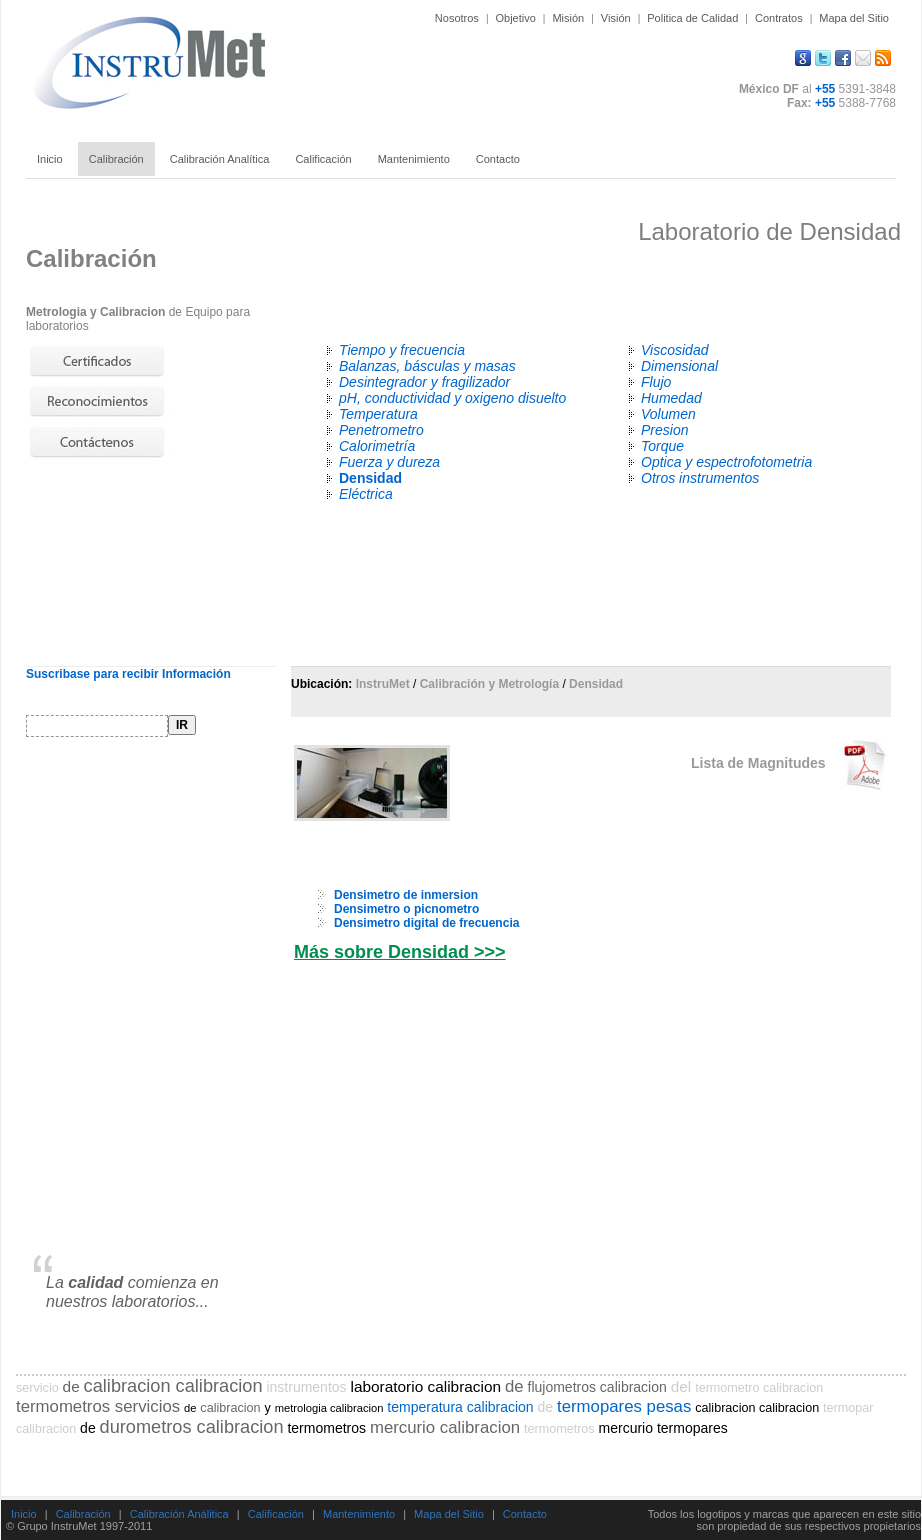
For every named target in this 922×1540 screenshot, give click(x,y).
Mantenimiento (359, 1514)
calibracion (230, 1408)
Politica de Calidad (692, 18)
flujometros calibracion (597, 1387)
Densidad (596, 684)
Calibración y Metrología (489, 684)
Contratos (779, 18)
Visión (616, 18)
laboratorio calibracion (425, 1386)
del (681, 1386)
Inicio (24, 1514)
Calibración (83, 1514)
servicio (37, 1388)
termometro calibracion (759, 1388)
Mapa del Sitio (854, 18)
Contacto (525, 1514)
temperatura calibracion (460, 1407)
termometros (326, 1428)
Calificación (276, 1514)
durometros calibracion (192, 1427)
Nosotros (457, 18)
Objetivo (515, 18)
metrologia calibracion (329, 1408)
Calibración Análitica (179, 1514)
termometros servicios (98, 1406)
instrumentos (306, 1387)
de (71, 1386)
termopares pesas (624, 1406)
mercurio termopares (663, 1428)
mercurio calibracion (445, 1427)
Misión (568, 18)
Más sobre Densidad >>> (400, 952)
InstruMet (383, 684)
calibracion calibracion (173, 1386)
